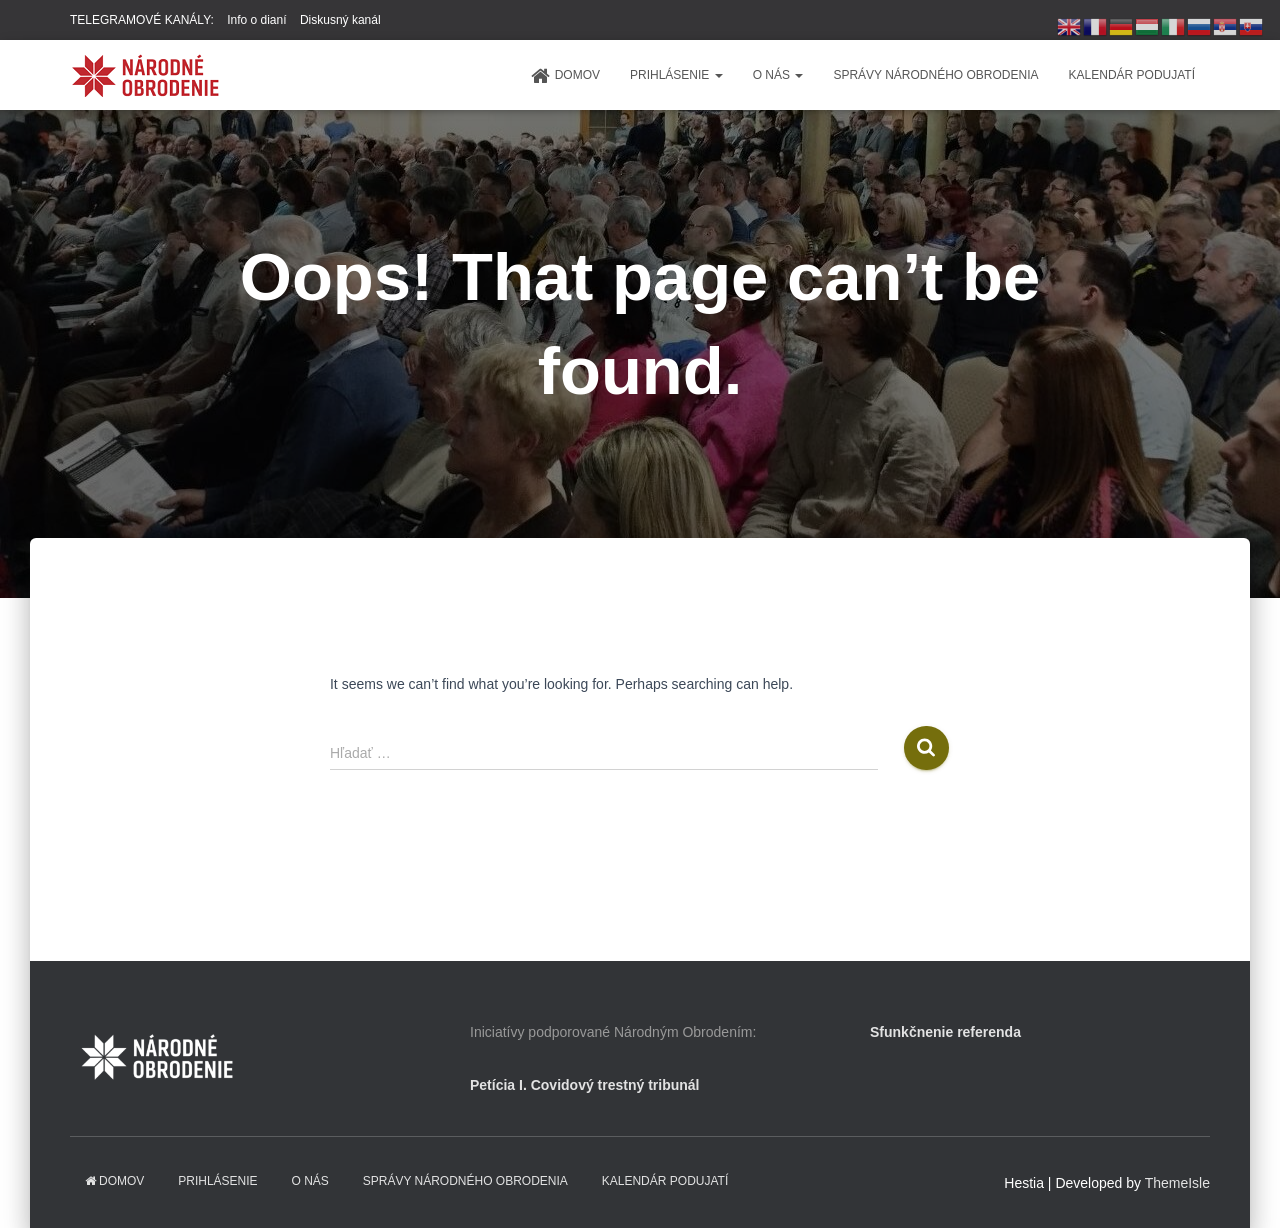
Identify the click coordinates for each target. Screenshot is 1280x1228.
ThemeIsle (1177, 1183)
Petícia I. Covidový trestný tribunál (585, 1085)
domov (565, 76)
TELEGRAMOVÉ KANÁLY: (142, 20)
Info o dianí (256, 20)
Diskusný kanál (340, 20)
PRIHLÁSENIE (676, 75)
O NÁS (778, 75)
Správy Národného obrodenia (935, 75)
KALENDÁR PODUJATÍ (1132, 75)
